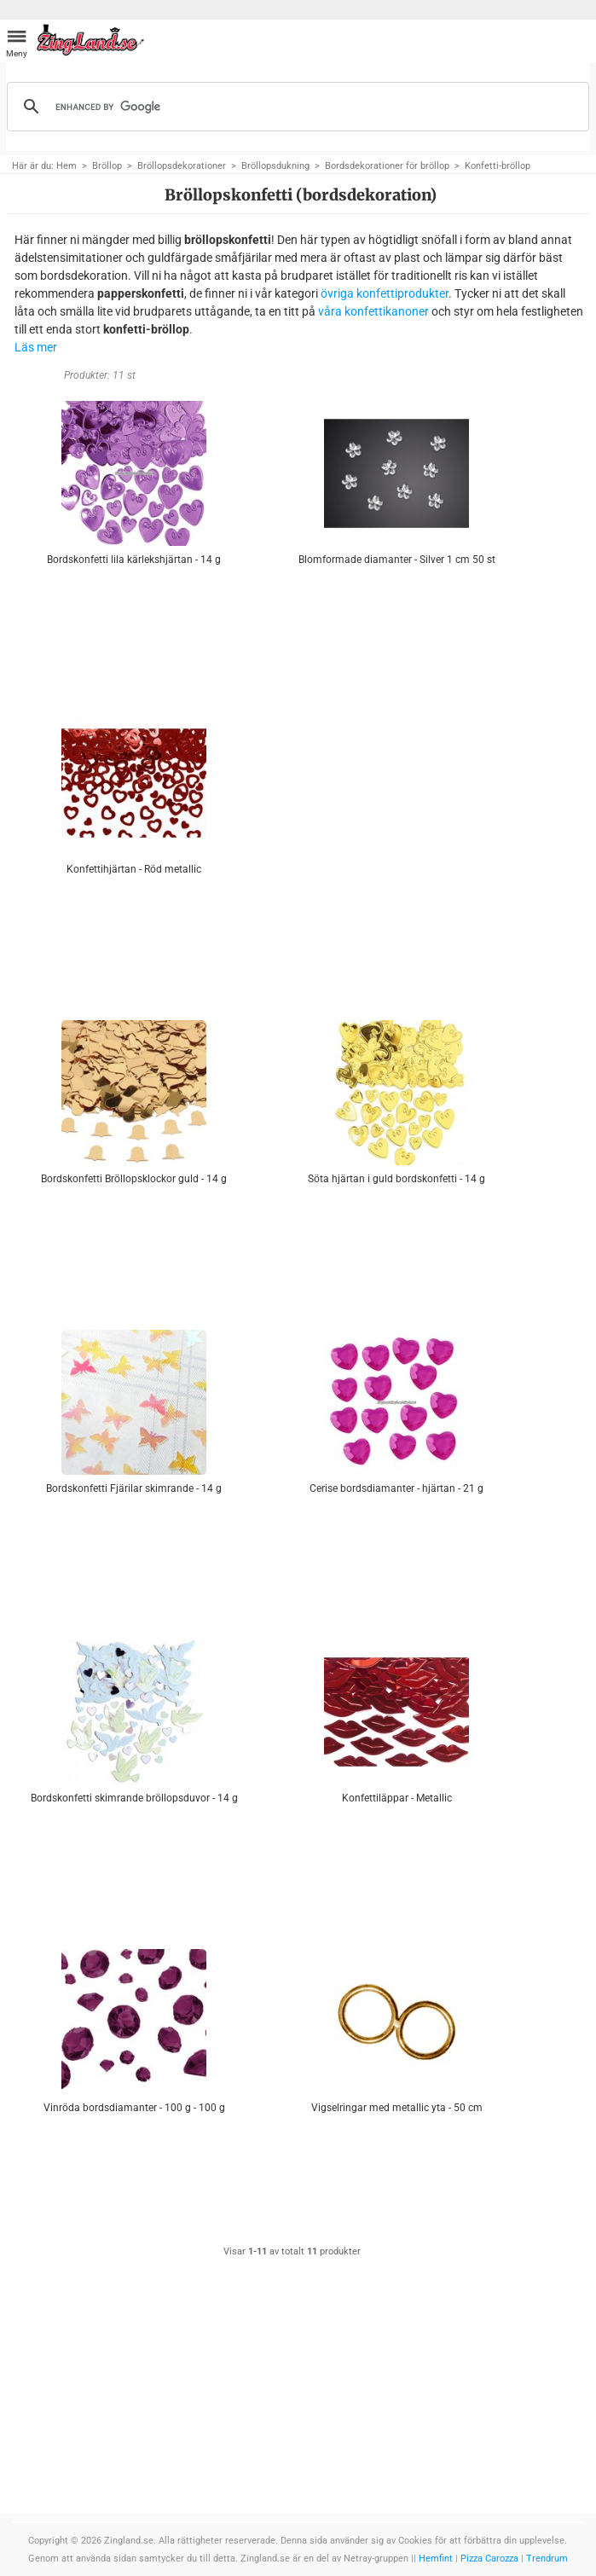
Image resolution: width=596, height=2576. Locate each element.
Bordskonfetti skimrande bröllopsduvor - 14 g (134, 1798)
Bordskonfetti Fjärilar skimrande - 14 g (134, 1488)
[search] (295, 106)
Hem (66, 165)
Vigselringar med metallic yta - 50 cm (397, 2108)
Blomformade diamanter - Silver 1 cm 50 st (396, 560)
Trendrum (547, 2558)
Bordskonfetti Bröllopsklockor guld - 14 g (134, 1179)
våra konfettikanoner (373, 311)
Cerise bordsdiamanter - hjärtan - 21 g (396, 1488)
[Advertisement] (396, 822)
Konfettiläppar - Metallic (397, 1798)
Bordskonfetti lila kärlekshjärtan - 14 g (134, 560)
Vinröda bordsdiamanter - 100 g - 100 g (134, 2108)
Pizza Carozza (489, 2558)
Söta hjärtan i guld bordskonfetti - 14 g (396, 1179)
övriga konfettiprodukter (384, 293)
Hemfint (436, 2558)
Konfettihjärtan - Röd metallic (134, 869)
